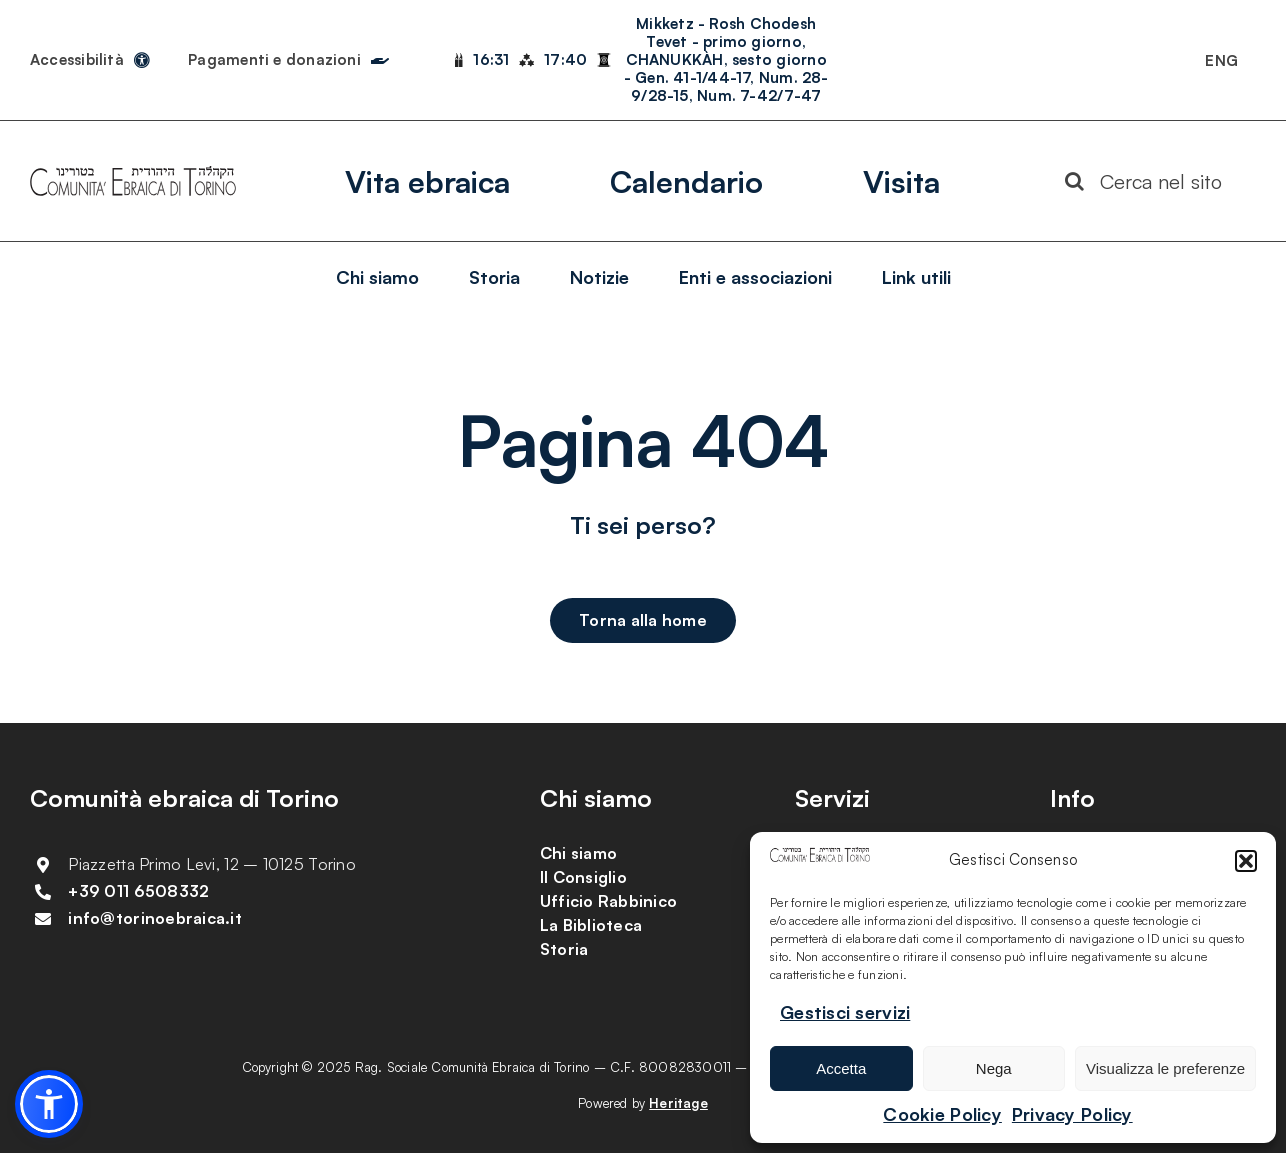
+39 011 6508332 (138, 891)
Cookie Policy (942, 1114)
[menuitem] (1221, 60)
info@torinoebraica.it (155, 918)
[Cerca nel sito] (1153, 181)
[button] (1246, 861)
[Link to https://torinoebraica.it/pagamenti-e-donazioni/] (380, 56)
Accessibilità (77, 59)
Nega (994, 1068)
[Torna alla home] (643, 620)
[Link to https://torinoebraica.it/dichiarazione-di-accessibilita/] (142, 60)
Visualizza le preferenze (1165, 1068)
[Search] (1075, 181)
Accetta (841, 1068)
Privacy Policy (1072, 1114)
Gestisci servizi (845, 1012)
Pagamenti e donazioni (274, 59)
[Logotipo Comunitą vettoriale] (133, 175)
